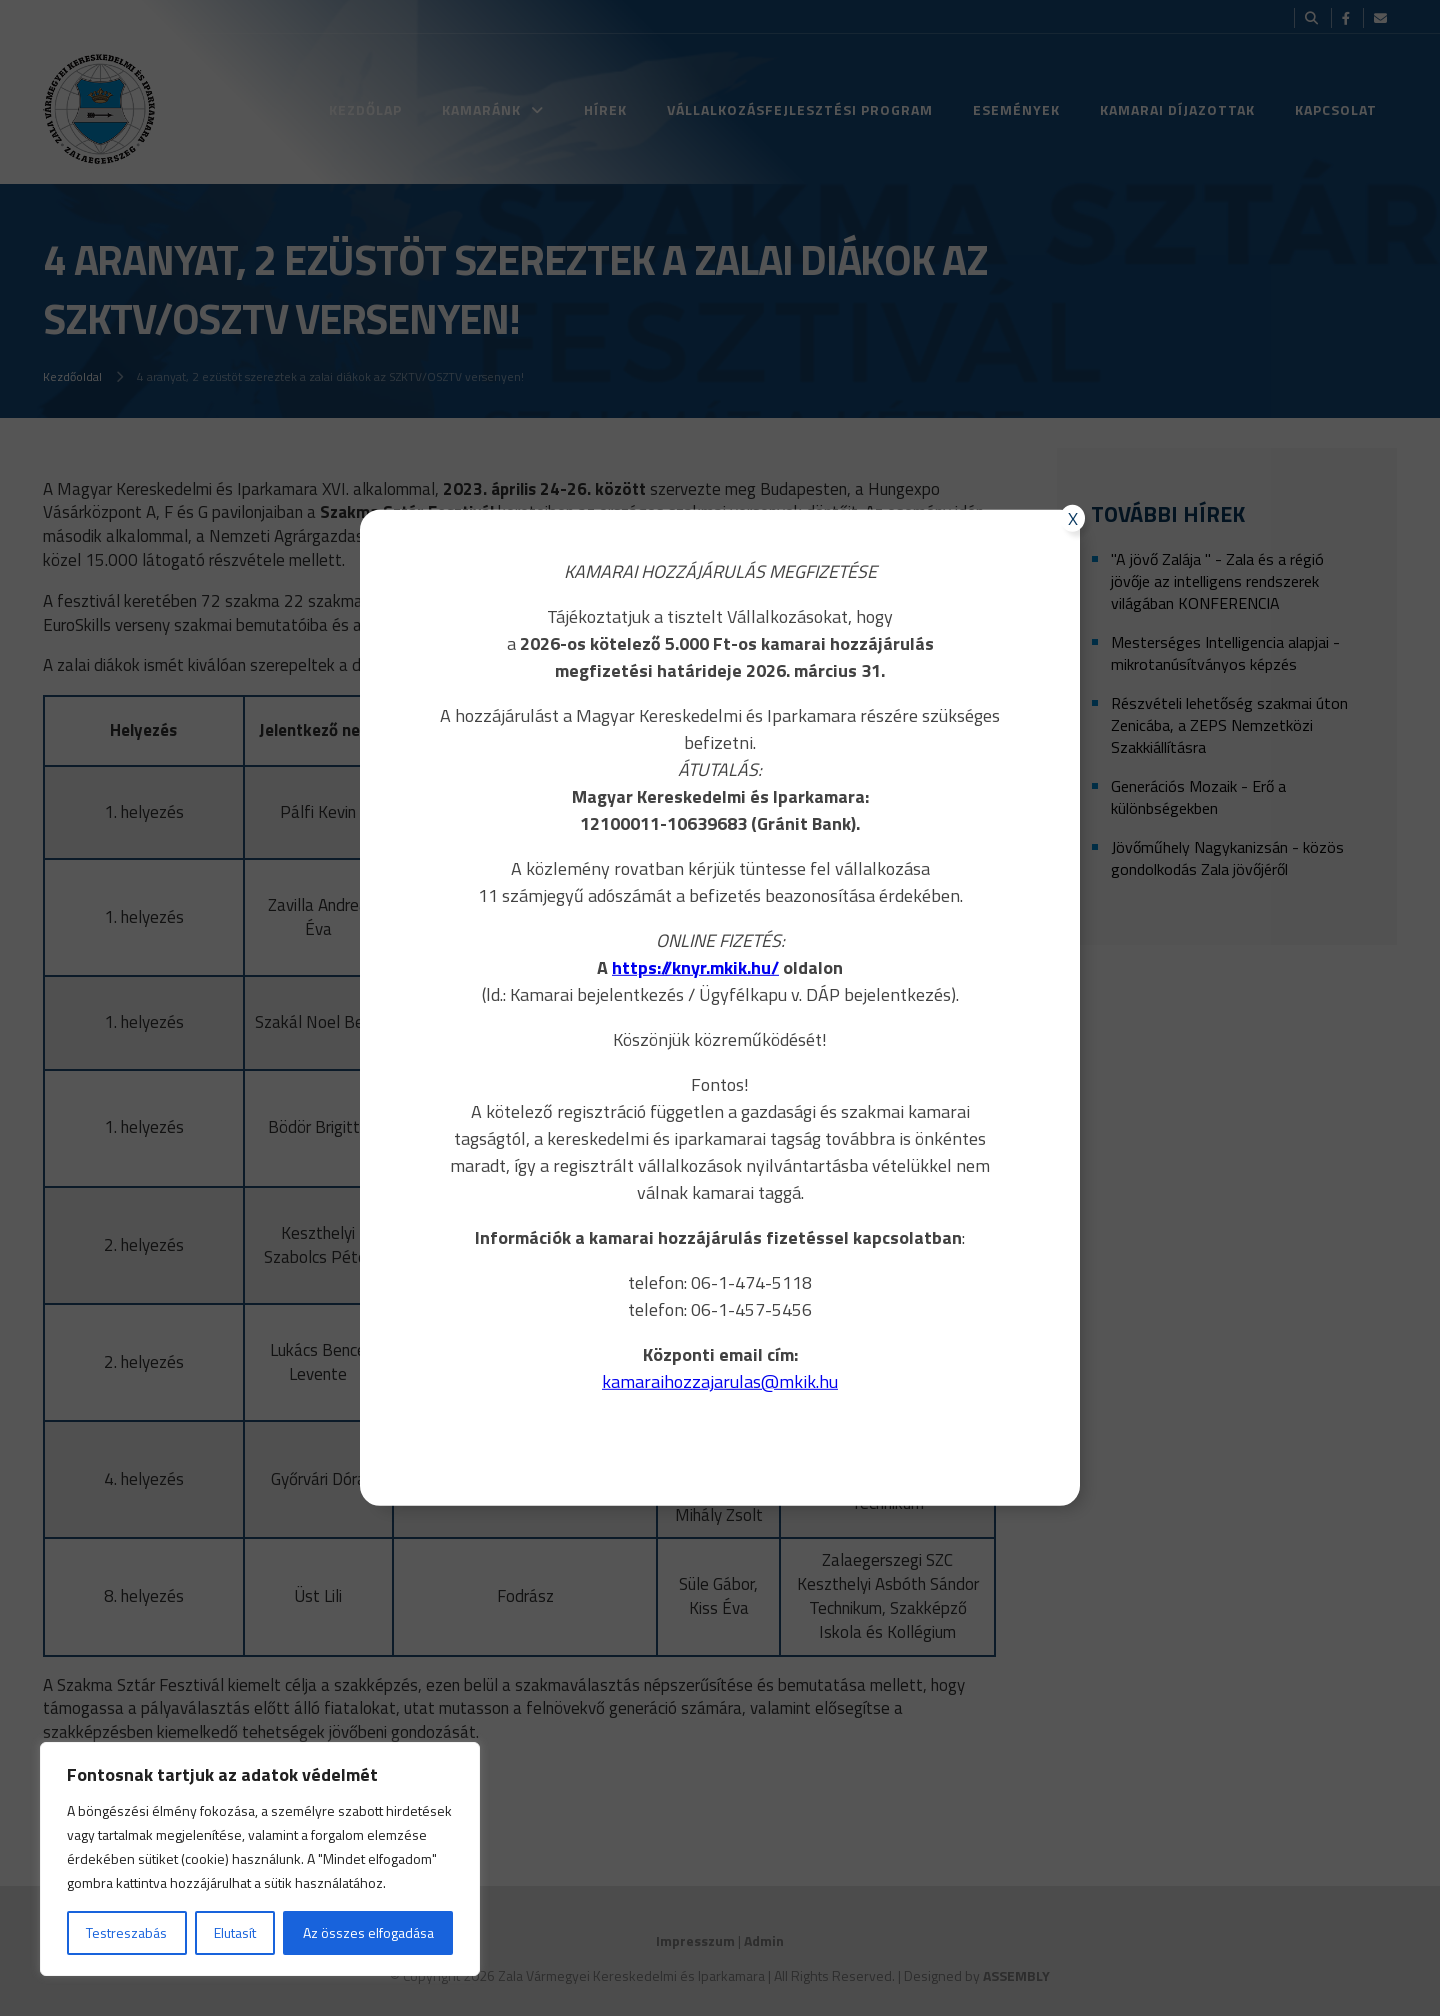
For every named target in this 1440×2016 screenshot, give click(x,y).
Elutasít (235, 1932)
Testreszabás (126, 1932)
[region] (260, 1859)
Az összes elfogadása (368, 1932)
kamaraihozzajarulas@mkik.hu (720, 1381)
